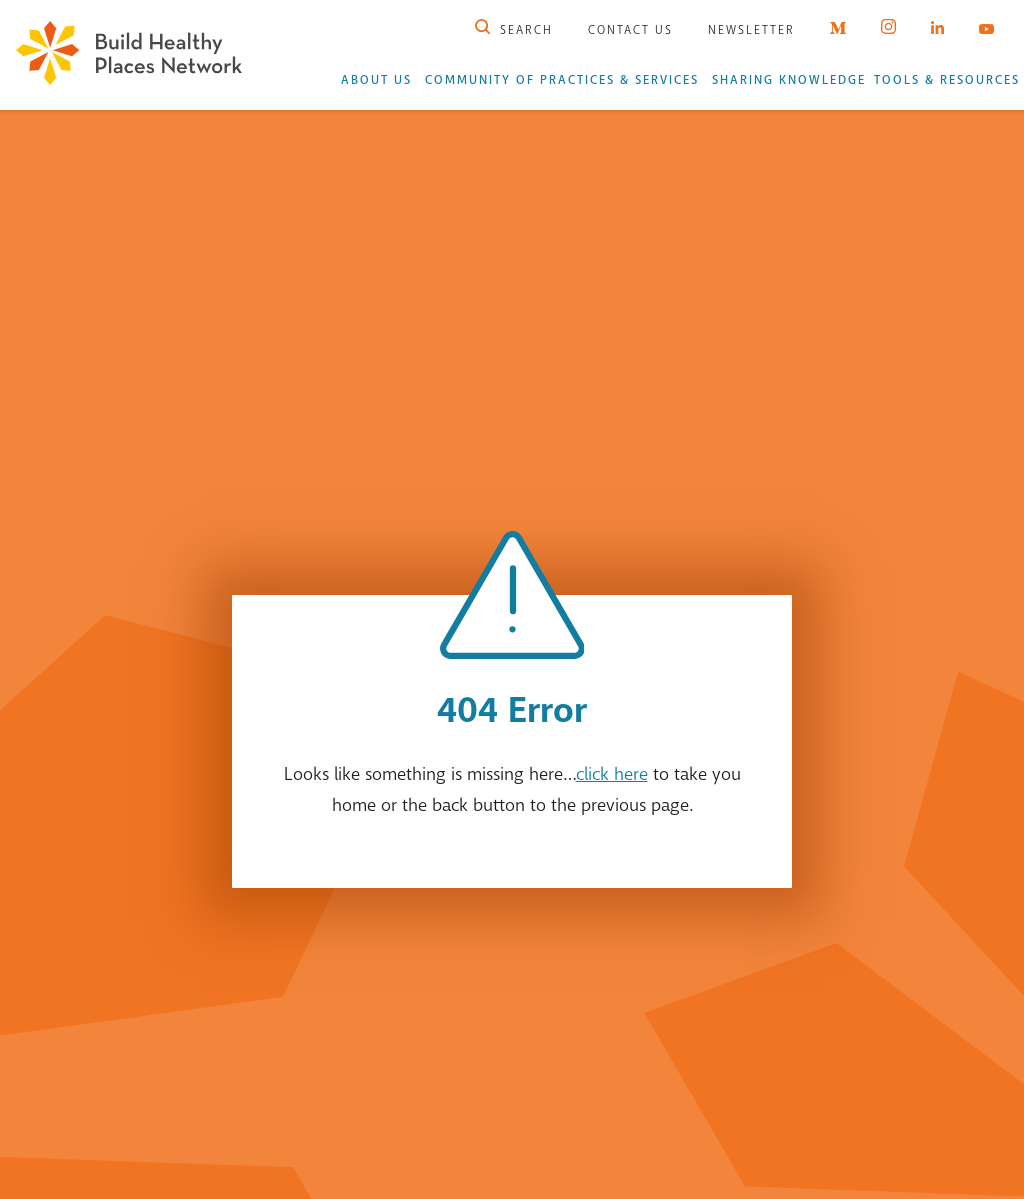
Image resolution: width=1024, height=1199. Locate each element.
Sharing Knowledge (789, 80)
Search (514, 30)
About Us (376, 80)
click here (612, 774)
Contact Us (630, 30)
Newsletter (751, 30)
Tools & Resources (947, 80)
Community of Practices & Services (562, 80)
